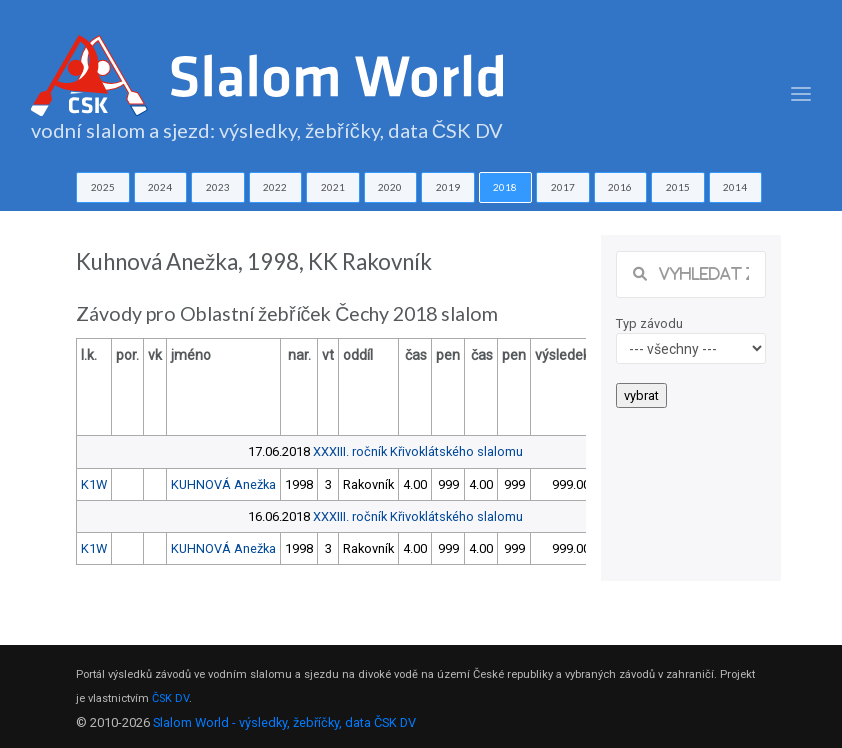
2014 (735, 187)
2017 (563, 187)
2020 (390, 187)
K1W (94, 484)
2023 (218, 187)
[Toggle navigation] (801, 94)
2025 (103, 187)
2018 (505, 187)
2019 (448, 187)
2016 (620, 187)
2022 (275, 187)
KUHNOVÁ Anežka (223, 484)
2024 (160, 187)
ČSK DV (170, 698)
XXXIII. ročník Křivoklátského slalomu (418, 451)
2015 (678, 187)
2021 (333, 187)
